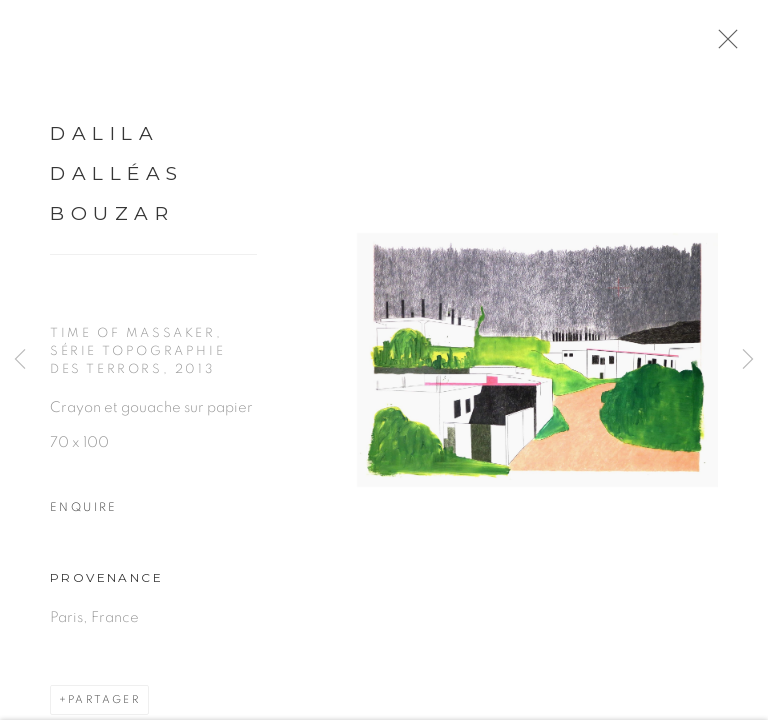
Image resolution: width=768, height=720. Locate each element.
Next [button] (748, 360)
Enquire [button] (84, 510)
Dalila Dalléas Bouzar (117, 177)
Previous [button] (20, 360)
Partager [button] (104, 703)
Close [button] (725, 45)
